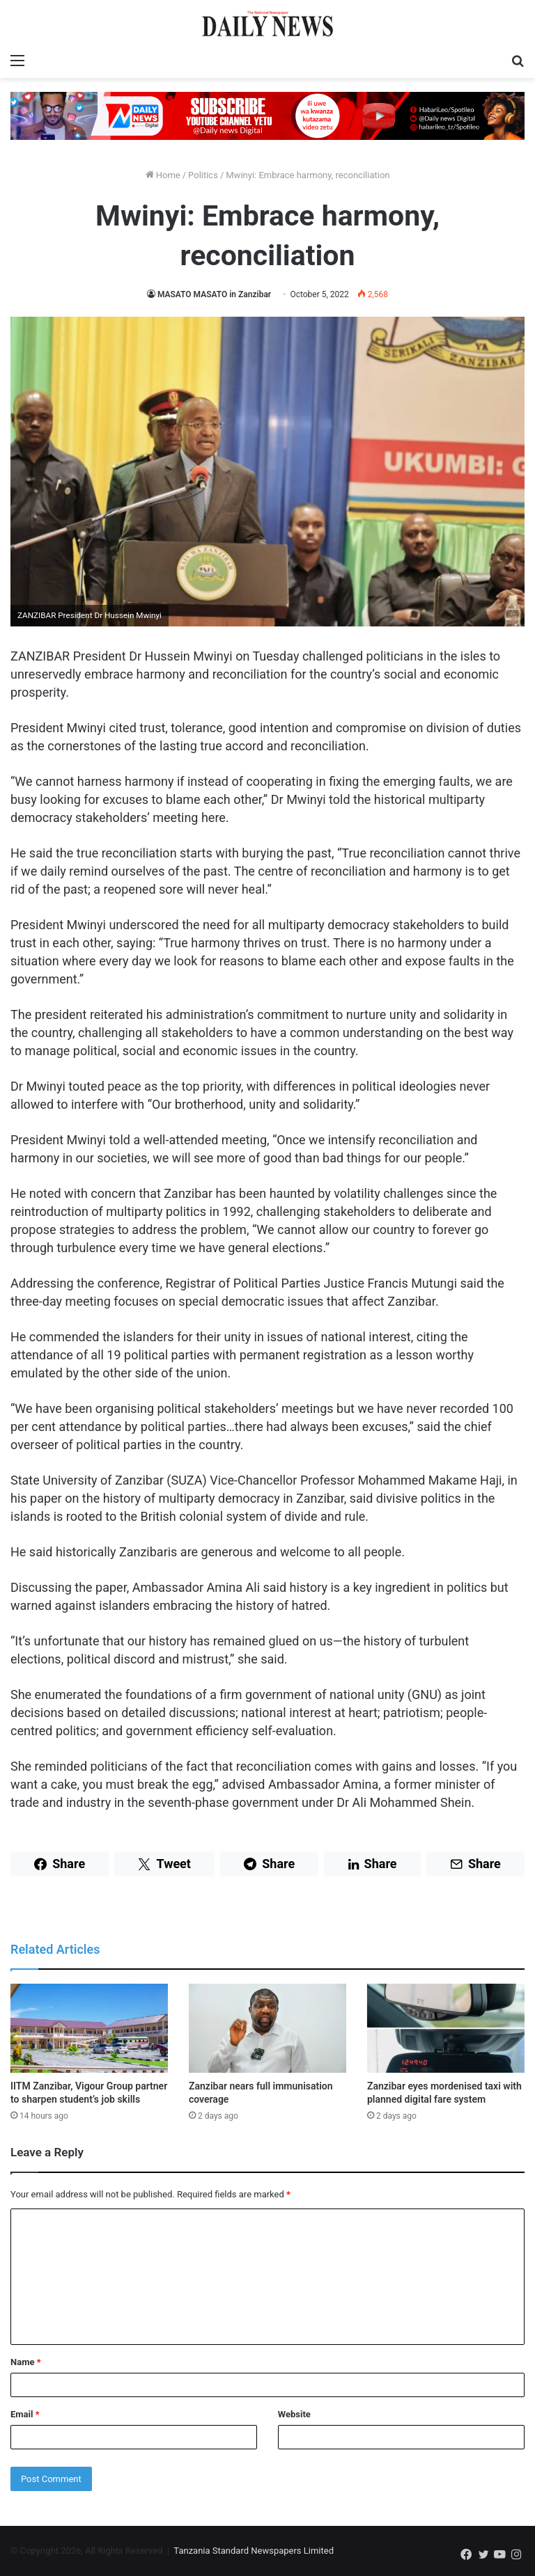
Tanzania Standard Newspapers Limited (253, 2550)
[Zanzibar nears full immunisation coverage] (267, 2028)
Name (25, 2362)
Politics (203, 175)
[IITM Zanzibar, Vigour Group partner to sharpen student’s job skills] (89, 2028)
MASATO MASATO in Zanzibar (214, 294)
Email (25, 2414)
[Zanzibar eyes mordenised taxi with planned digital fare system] (446, 2028)
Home (163, 175)
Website (294, 2414)
